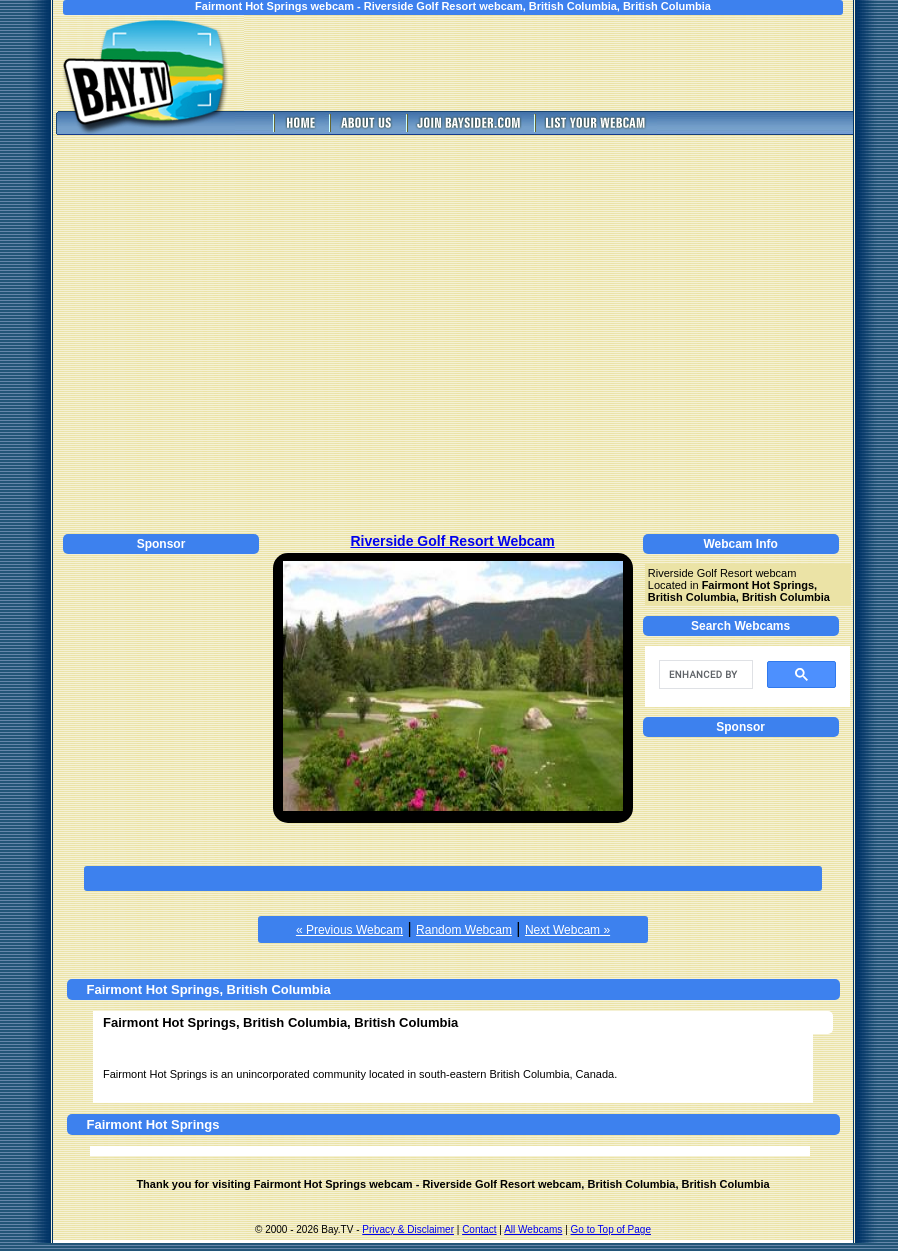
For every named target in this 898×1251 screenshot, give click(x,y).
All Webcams (533, 1229)
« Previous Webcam (349, 930)
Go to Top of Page (611, 1229)
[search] (704, 675)
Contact (479, 1229)
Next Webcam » (567, 930)
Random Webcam (464, 930)
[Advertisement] (187, 331)
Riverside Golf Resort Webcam (452, 541)
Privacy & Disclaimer (408, 1229)
